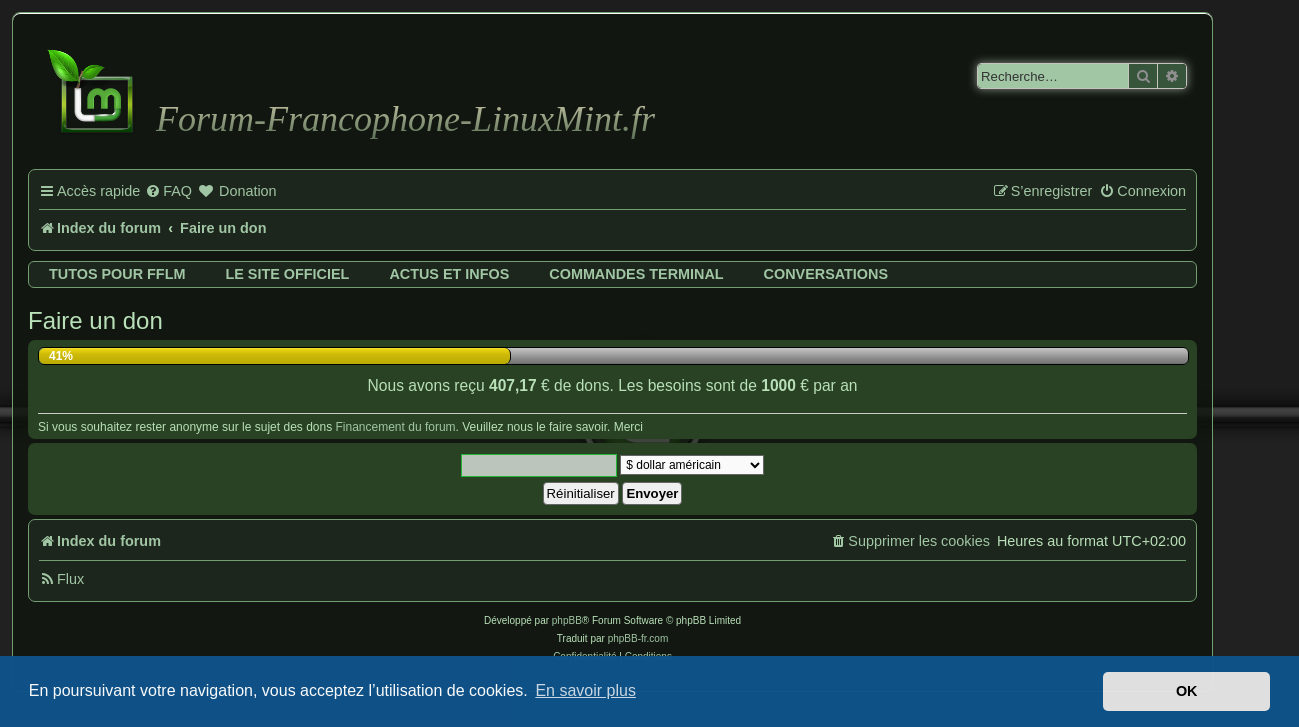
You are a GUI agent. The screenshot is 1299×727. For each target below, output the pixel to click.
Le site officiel (287, 274)
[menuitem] (168, 192)
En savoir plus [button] (585, 690)
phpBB (567, 620)
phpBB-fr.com (638, 638)
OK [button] (1187, 691)
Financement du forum (396, 427)
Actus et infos (449, 274)
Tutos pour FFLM (117, 274)
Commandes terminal (636, 274)
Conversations (826, 274)
